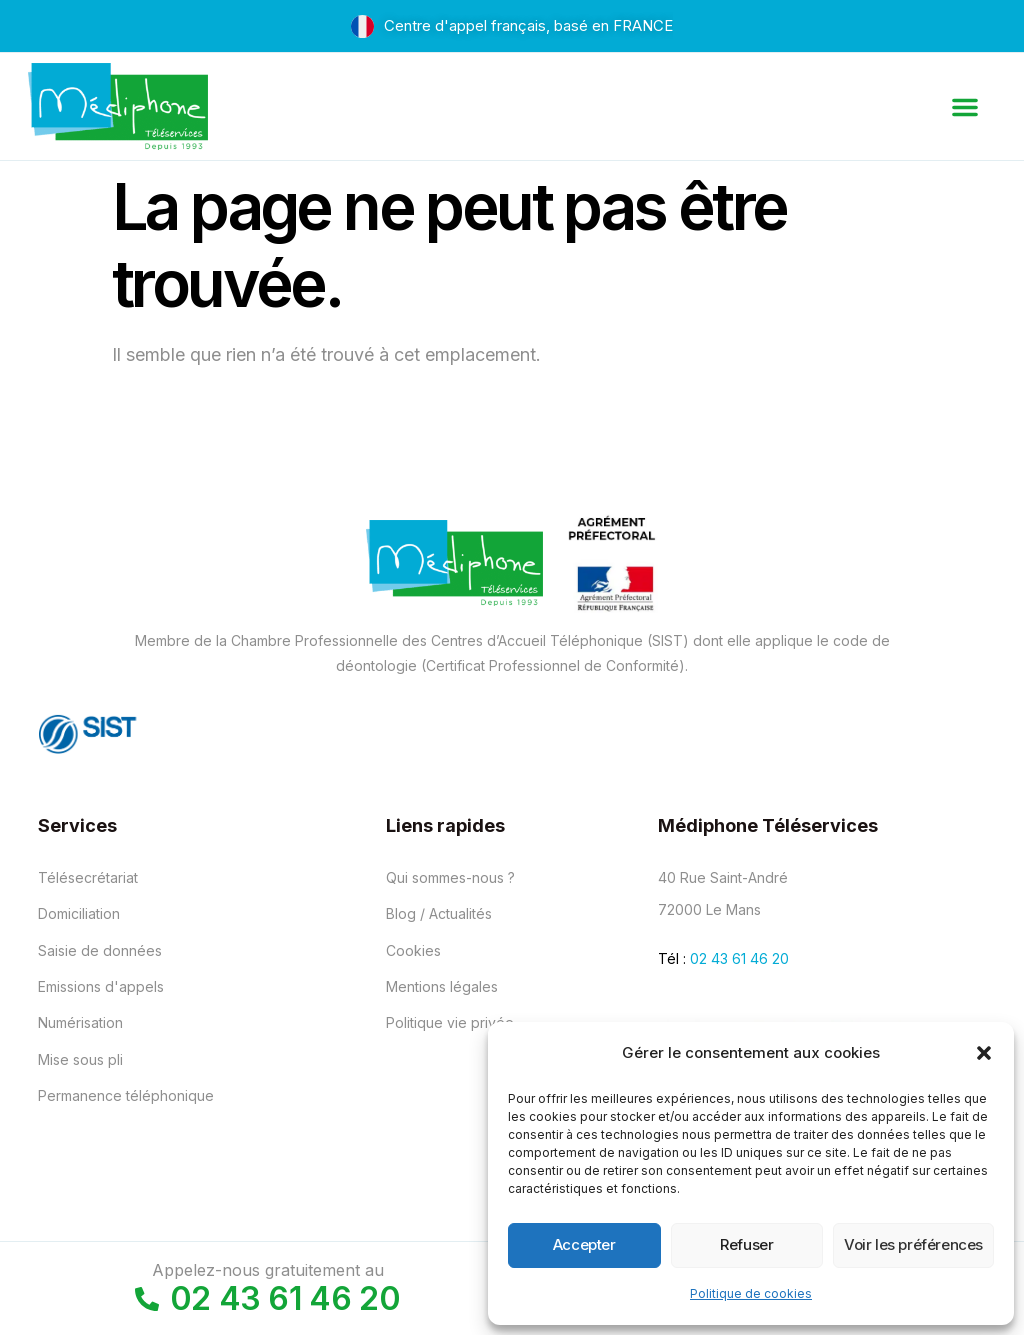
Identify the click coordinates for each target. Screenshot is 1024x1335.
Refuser (746, 1244)
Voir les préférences (913, 1244)
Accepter (584, 1244)
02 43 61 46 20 (739, 958)
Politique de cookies (751, 1293)
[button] (984, 1053)
